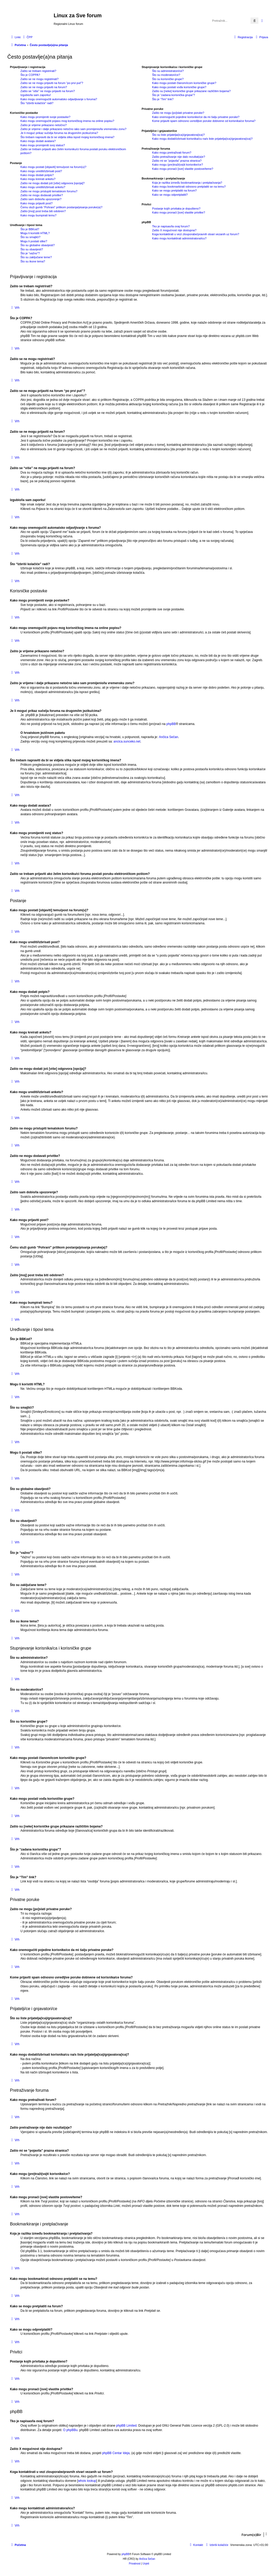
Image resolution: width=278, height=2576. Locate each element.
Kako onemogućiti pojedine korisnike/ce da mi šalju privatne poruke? (196, 117)
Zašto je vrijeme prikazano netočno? (43, 125)
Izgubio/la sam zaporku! (35, 95)
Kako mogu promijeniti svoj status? (42, 145)
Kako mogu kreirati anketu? (37, 179)
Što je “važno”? (30, 253)
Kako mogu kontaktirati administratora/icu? (179, 238)
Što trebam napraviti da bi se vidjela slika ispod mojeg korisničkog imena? (67, 137)
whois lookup (87, 2481)
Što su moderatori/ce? (166, 74)
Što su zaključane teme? (36, 257)
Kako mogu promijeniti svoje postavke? (45, 117)
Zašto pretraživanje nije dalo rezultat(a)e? (178, 156)
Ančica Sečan (168, 737)
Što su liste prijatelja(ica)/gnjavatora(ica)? (178, 134)
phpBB (171, 724)
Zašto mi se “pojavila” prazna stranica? (177, 160)
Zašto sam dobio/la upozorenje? (41, 199)
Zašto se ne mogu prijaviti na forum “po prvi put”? (51, 83)
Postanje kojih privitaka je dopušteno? (176, 208)
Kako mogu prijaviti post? (36, 203)
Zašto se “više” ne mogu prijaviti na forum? (47, 91)
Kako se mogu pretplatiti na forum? (174, 190)
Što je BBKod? (29, 229)
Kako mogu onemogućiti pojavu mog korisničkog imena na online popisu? (67, 120)
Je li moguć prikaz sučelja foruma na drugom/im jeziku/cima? (59, 132)
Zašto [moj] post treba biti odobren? (43, 211)
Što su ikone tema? (32, 261)
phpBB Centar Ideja (116, 2453)
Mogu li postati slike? (33, 241)
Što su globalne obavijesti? (37, 245)
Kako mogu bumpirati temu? (38, 215)
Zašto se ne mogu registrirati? (39, 79)
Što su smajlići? (30, 237)
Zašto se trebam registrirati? (38, 70)
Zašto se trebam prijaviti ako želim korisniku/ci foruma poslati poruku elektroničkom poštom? (73, 151)
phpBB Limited (126, 2425)
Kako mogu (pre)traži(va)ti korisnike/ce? (177, 164)
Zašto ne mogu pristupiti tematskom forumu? (48, 191)
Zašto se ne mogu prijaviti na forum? (43, 87)
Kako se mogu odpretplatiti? (170, 194)
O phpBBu (70, 2430)
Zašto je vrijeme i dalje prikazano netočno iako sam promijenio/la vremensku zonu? (73, 129)
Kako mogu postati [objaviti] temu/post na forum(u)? (53, 166)
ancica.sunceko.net (127, 741)
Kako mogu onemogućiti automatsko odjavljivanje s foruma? (58, 99)
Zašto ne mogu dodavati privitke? (41, 195)
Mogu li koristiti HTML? (35, 233)
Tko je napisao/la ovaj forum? (171, 226)
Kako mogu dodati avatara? (38, 141)
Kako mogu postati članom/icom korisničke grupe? (184, 83)
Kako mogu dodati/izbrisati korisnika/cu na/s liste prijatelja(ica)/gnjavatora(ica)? (202, 138)
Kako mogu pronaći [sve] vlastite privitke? (178, 212)
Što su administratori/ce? (168, 70)
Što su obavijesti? (31, 249)
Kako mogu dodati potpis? (37, 175)
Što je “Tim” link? (163, 99)
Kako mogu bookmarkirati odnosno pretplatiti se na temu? (189, 186)
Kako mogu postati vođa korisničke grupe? (179, 87)
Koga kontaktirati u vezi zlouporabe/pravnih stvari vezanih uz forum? (195, 234)
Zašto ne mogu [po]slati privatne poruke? (178, 112)
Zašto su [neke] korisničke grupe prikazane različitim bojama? (191, 91)
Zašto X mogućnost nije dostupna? (174, 230)
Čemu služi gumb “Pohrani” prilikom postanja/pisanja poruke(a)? (61, 207)
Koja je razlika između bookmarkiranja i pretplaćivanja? (187, 182)
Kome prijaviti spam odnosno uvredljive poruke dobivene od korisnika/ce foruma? (203, 120)
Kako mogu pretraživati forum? (171, 152)
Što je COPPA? (30, 74)
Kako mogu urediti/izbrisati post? (41, 171)
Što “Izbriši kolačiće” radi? (36, 103)
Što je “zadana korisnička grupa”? (173, 95)
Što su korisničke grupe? (168, 79)
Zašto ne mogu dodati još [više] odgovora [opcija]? (52, 183)
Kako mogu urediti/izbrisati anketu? (42, 187)
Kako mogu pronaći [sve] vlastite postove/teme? (182, 168)
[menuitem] (27, 37)
